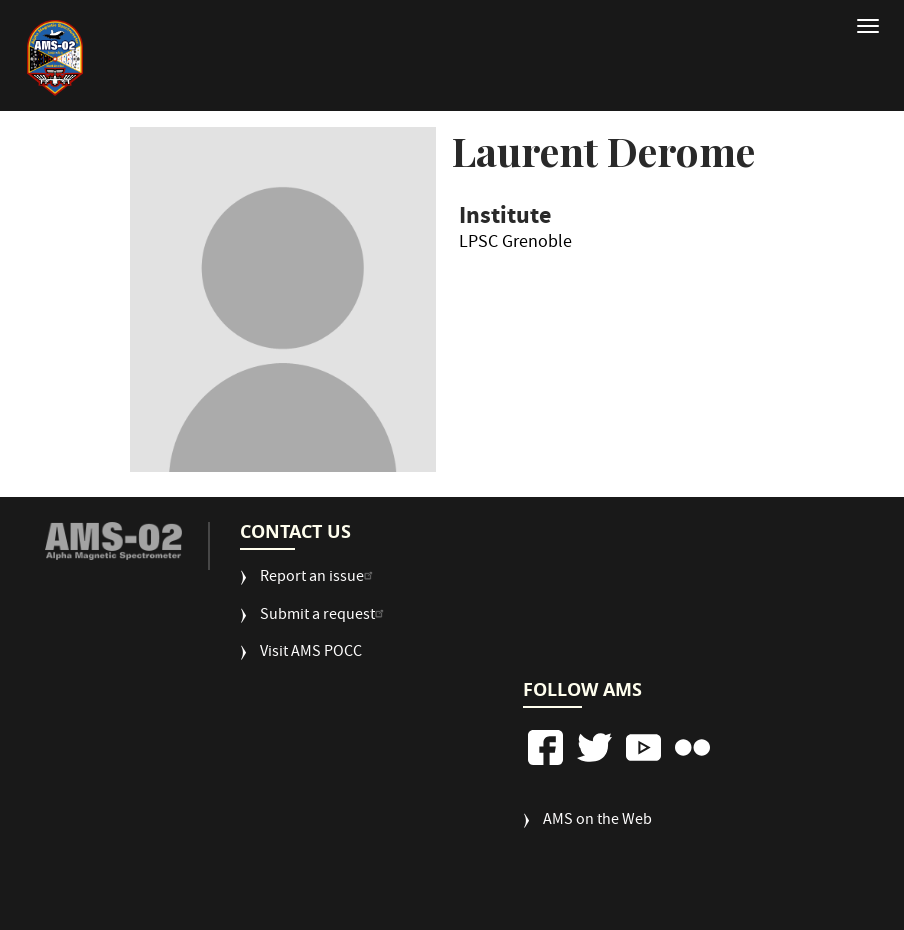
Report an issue (319, 578)
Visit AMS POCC (311, 653)
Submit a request (324, 616)
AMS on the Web (597, 821)
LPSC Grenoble (515, 246)
